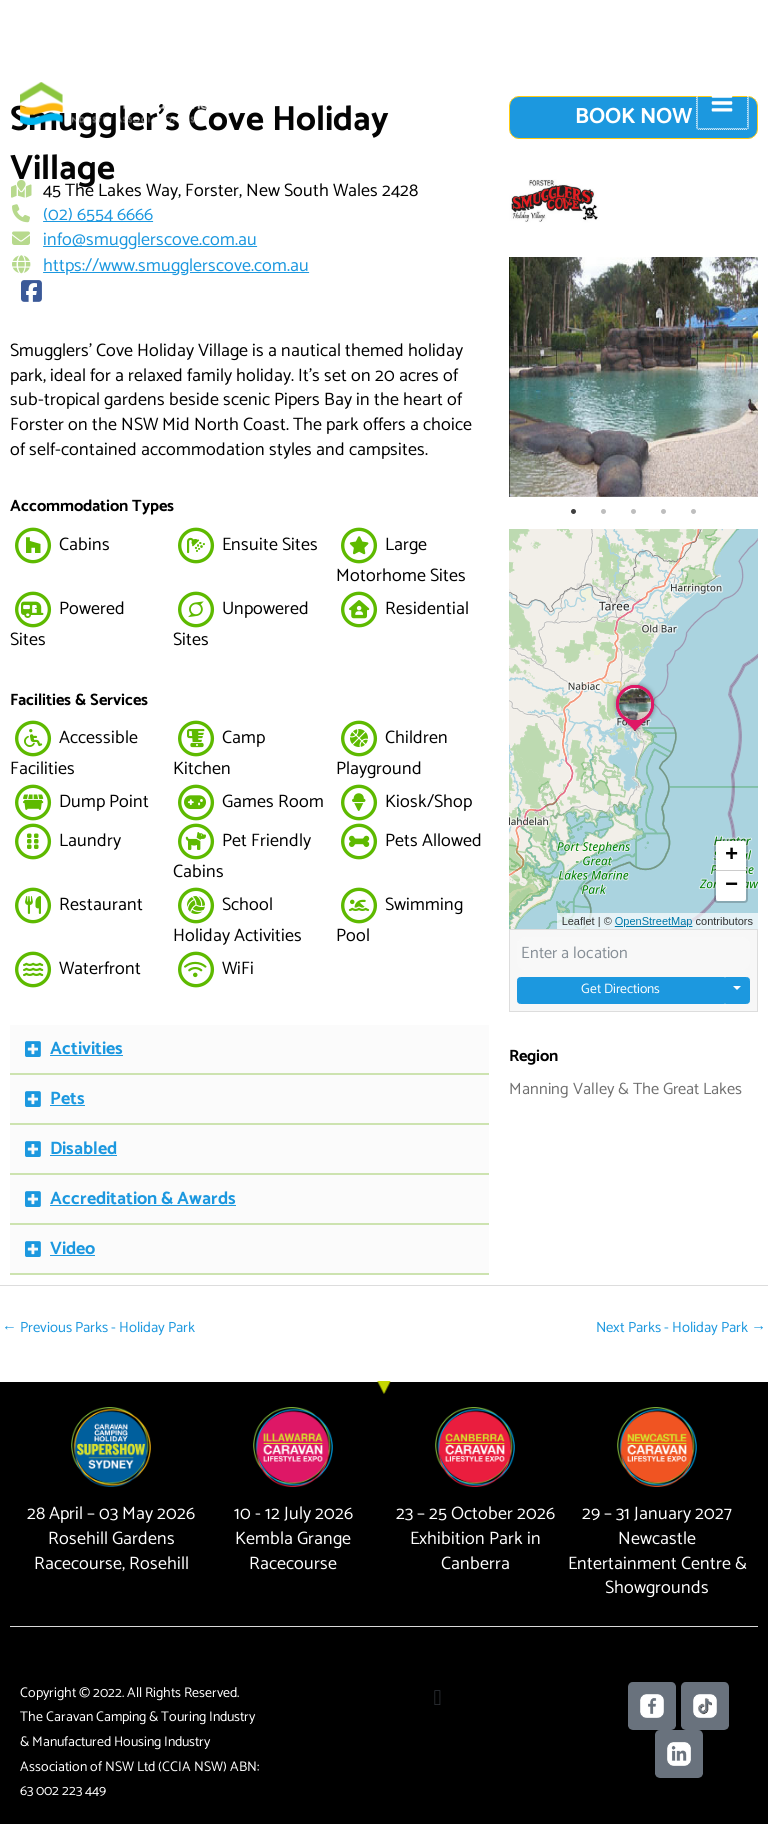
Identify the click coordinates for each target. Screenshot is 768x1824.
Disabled (83, 1147)
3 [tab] (634, 512)
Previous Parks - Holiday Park (91, 1324)
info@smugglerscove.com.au (150, 240)
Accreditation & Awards (143, 1197)
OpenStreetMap (654, 921)
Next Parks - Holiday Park (687, 1324)
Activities (86, 1047)
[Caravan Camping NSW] (80, 100)
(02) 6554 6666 (98, 215)
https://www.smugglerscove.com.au (176, 264)
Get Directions (620, 990)
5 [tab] (694, 512)
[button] (249, 1048)
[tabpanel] (633, 377)
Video (72, 1247)
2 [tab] (604, 512)
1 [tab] (574, 512)
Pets (67, 1097)
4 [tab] (664, 512)
